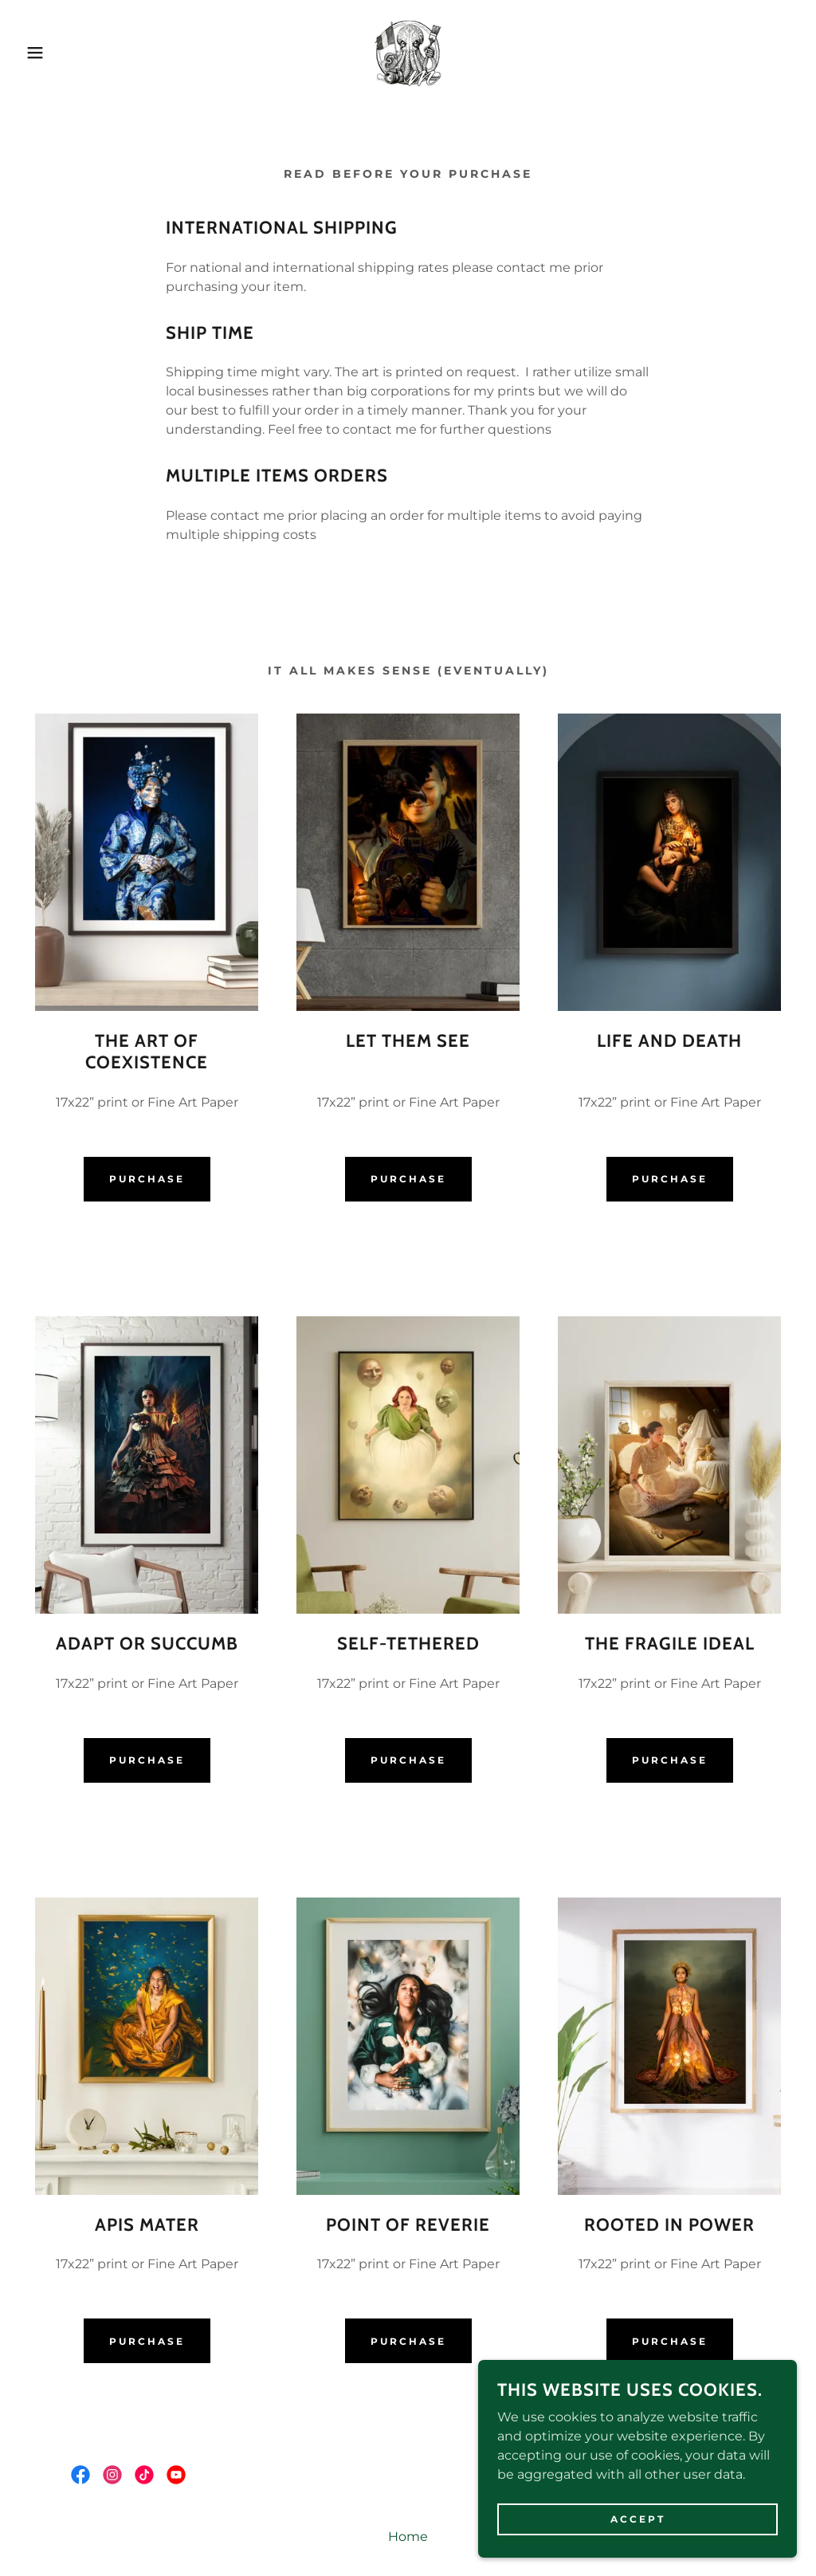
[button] (40, 53)
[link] (408, 51)
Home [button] (408, 2536)
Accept (637, 2519)
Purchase (147, 1179)
